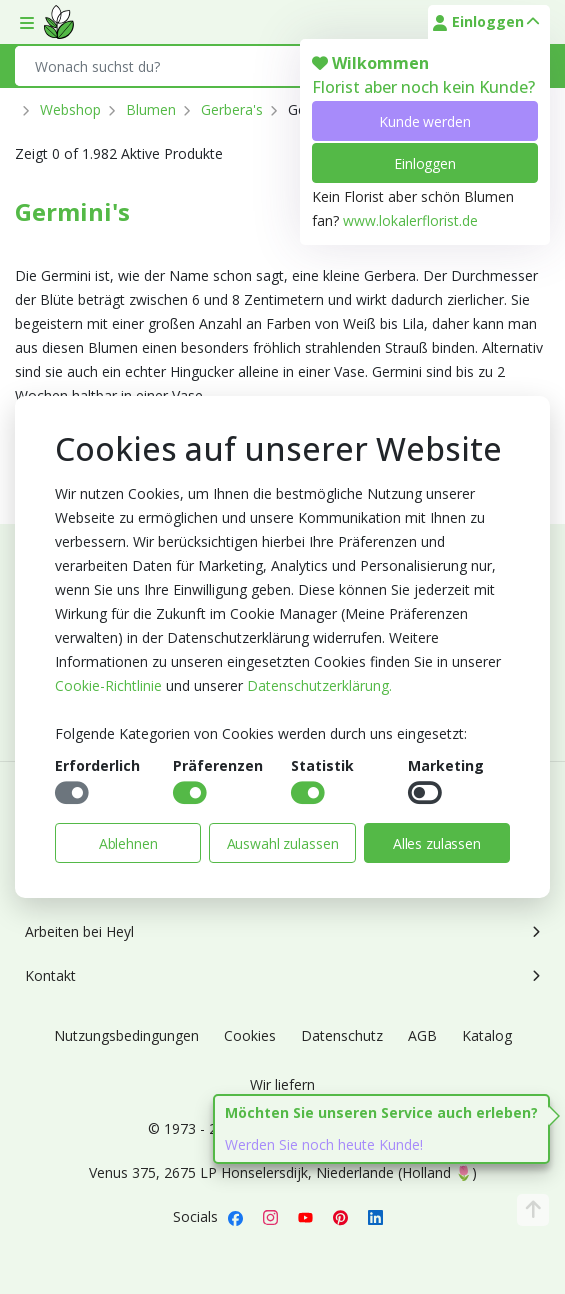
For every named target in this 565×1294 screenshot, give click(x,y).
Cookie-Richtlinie (108, 685)
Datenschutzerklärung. (319, 685)
